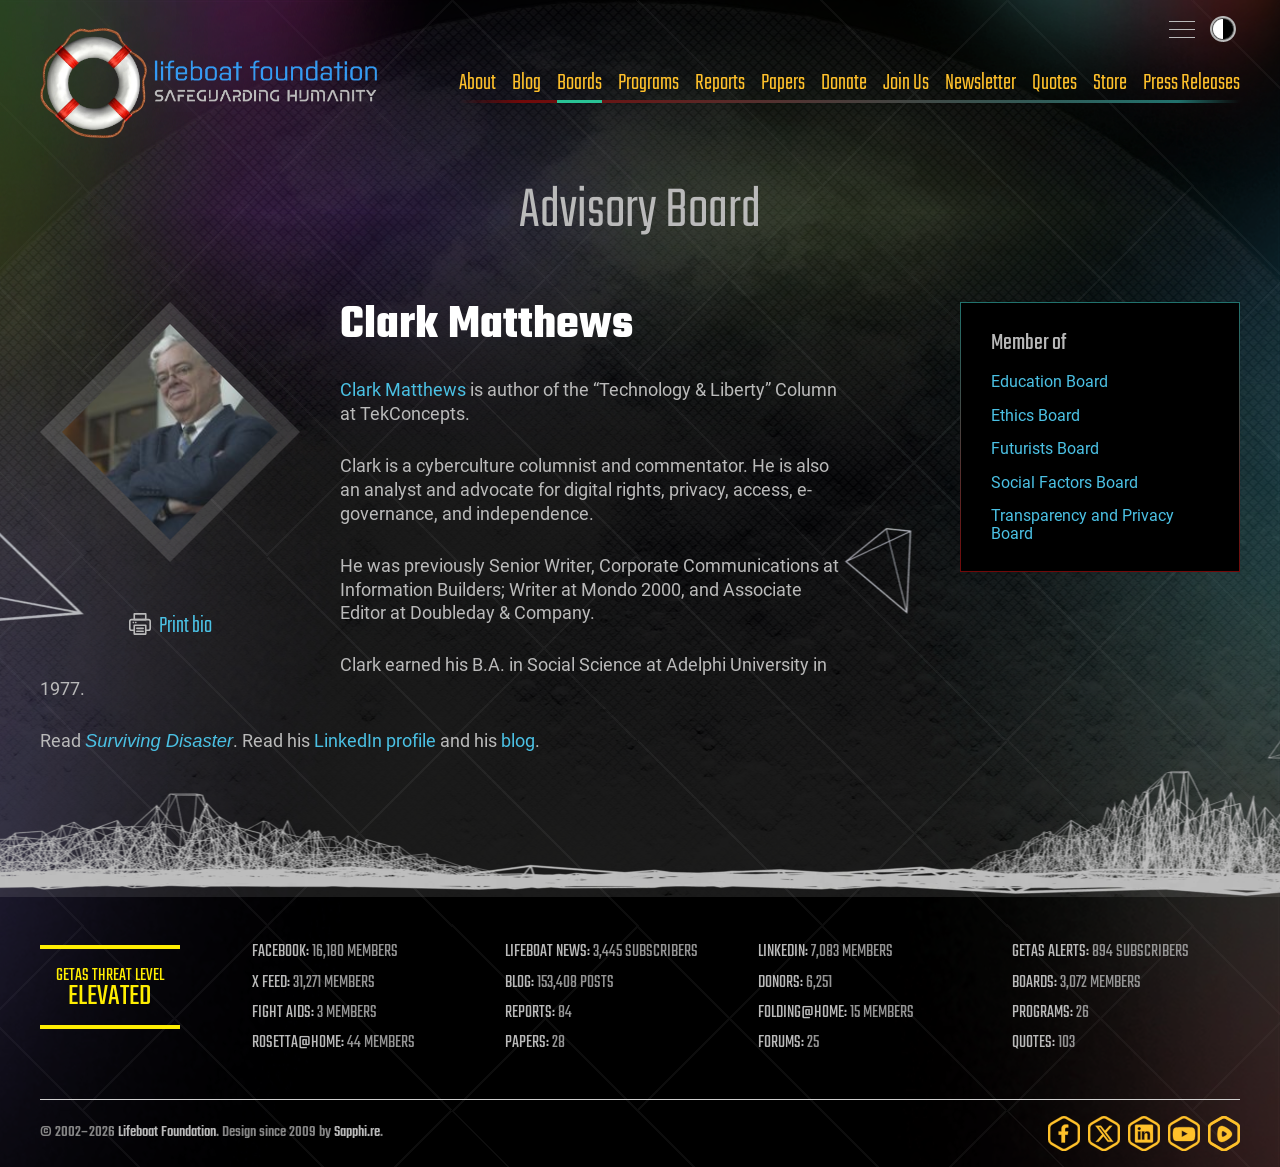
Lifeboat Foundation (167, 1132)
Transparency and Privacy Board (1082, 524)
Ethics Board (1035, 415)
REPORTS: (530, 1013)
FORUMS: (782, 1043)
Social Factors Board (1064, 482)
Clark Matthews (403, 389)
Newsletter (980, 83)
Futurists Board (1045, 448)
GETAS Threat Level (110, 990)
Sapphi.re (357, 1132)
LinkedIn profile (375, 740)
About (477, 83)
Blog (526, 83)
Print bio (170, 626)
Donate (844, 83)
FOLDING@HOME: (803, 1013)
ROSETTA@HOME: (298, 1043)
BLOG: (519, 983)
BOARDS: (1034, 983)
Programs (648, 83)
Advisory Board (640, 212)
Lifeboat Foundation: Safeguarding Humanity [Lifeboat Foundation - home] (210, 83)
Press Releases (1191, 83)
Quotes (1054, 83)
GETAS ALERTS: (1050, 952)
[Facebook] (1064, 1133)
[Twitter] (1104, 1133)
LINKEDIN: (784, 952)
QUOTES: (1033, 1043)
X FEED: (271, 983)
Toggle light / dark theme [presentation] (1223, 29)
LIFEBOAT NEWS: (547, 952)
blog (518, 740)
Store (1110, 83)
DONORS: (781, 983)
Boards (579, 83)
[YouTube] (1184, 1133)
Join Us (906, 83)
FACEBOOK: (280, 952)
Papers (783, 83)
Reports (720, 83)
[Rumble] (1224, 1133)
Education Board (1049, 381)
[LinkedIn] (1144, 1133)
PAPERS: (527, 1043)
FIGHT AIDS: (283, 1013)
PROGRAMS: (1042, 1013)
